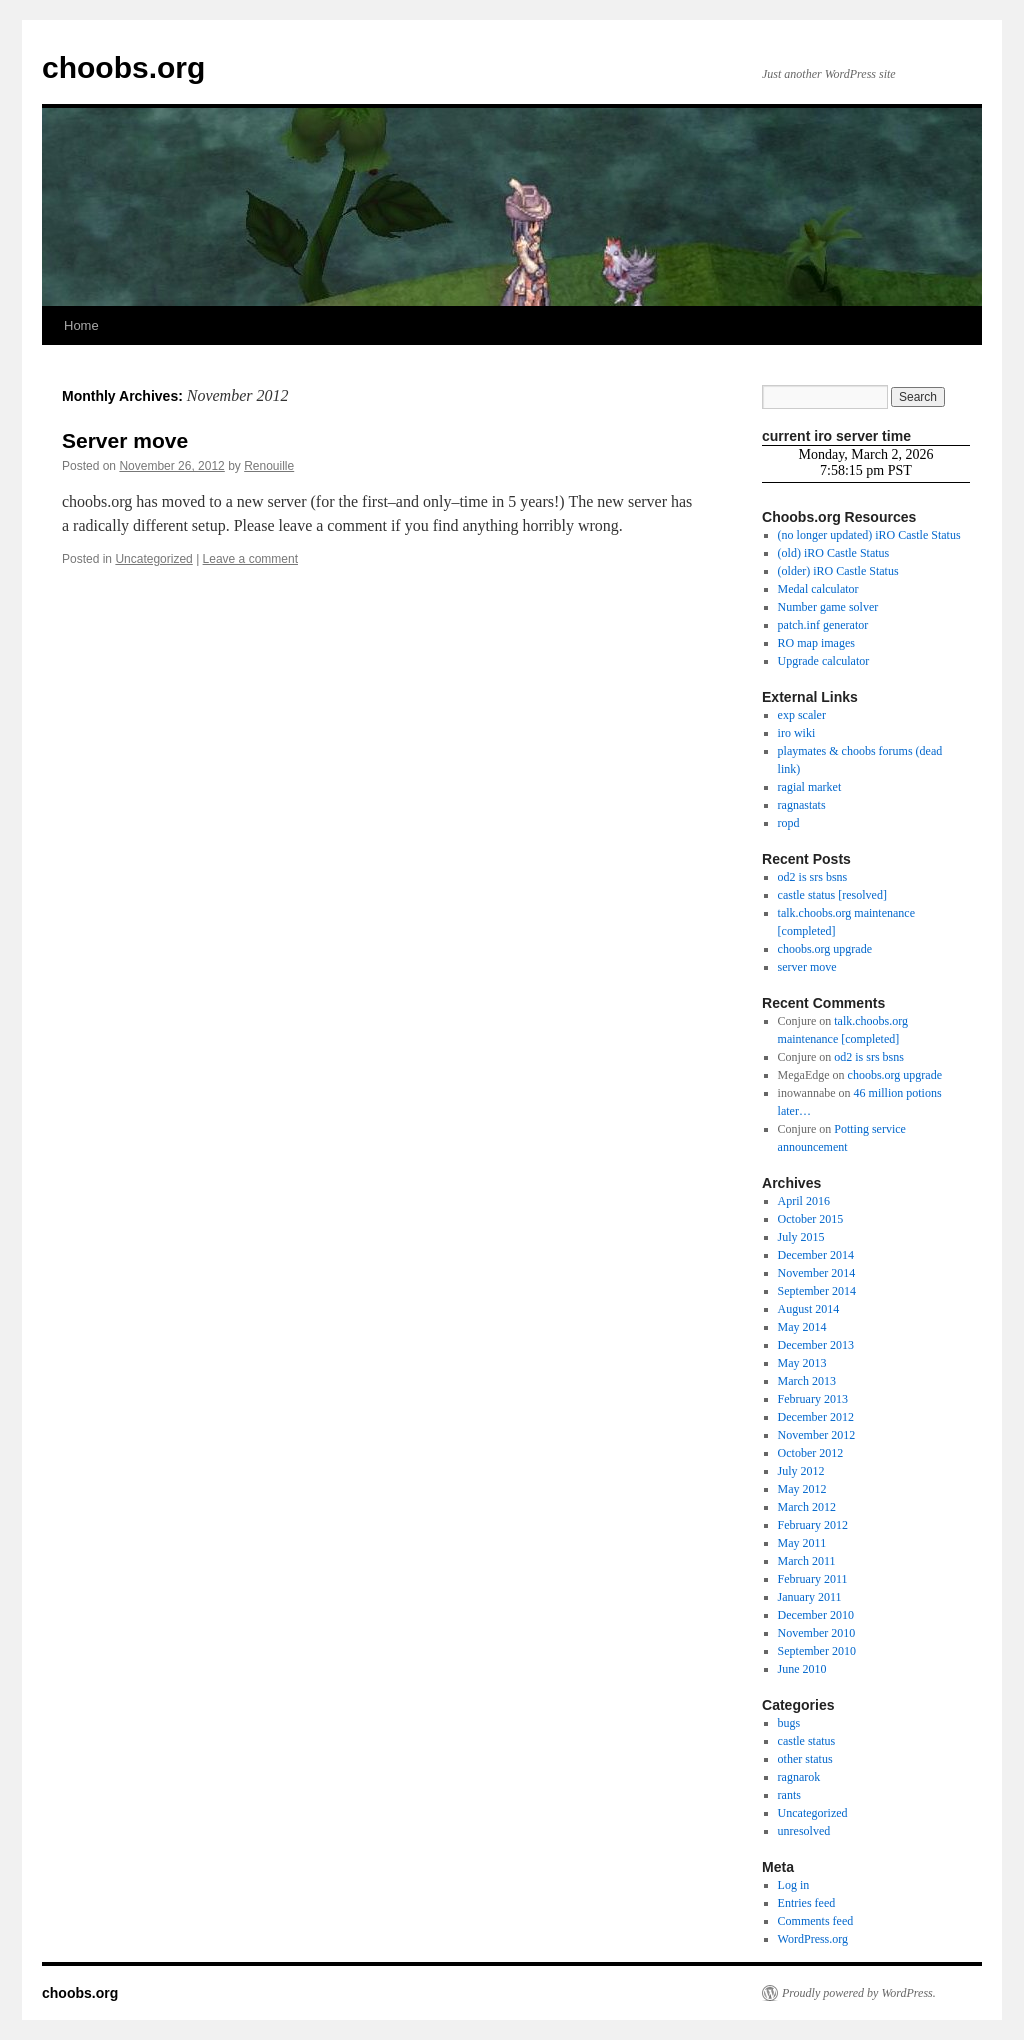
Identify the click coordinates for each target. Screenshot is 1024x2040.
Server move (125, 440)
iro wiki (797, 733)
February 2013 (813, 1399)
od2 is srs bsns (813, 877)
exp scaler (802, 715)
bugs (789, 1723)
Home (81, 325)
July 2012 (801, 1471)
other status (805, 1759)
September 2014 (817, 1291)
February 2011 (813, 1579)
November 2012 (817, 1435)
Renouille (269, 466)
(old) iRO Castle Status (834, 553)
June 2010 (802, 1669)
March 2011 (807, 1561)
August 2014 (809, 1309)
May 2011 (802, 1543)
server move (807, 967)
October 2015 (811, 1219)
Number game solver (828, 607)
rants (789, 1795)
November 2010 (817, 1633)
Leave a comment (250, 559)
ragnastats (802, 805)
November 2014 (817, 1273)
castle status (807, 1741)
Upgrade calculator (824, 661)
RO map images (816, 643)
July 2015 (801, 1237)
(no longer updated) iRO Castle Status (869, 535)
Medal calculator (818, 589)
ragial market (810, 787)
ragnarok (799, 1777)
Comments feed (816, 1921)
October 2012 (811, 1453)
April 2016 (804, 1201)
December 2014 (816, 1255)
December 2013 (816, 1345)
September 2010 (817, 1651)
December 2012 (816, 1417)
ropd (789, 823)
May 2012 (802, 1489)
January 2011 (810, 1597)
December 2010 (816, 1615)
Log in (794, 1885)
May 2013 (802, 1363)
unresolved (804, 1831)
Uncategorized (153, 559)
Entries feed (807, 1903)
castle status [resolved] (832, 895)
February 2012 (813, 1525)
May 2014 (802, 1327)
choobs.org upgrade (825, 949)
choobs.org (123, 67)
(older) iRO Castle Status (838, 571)
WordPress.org (813, 1939)
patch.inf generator (823, 625)
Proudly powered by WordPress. (859, 1993)
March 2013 (807, 1381)
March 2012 (807, 1507)
